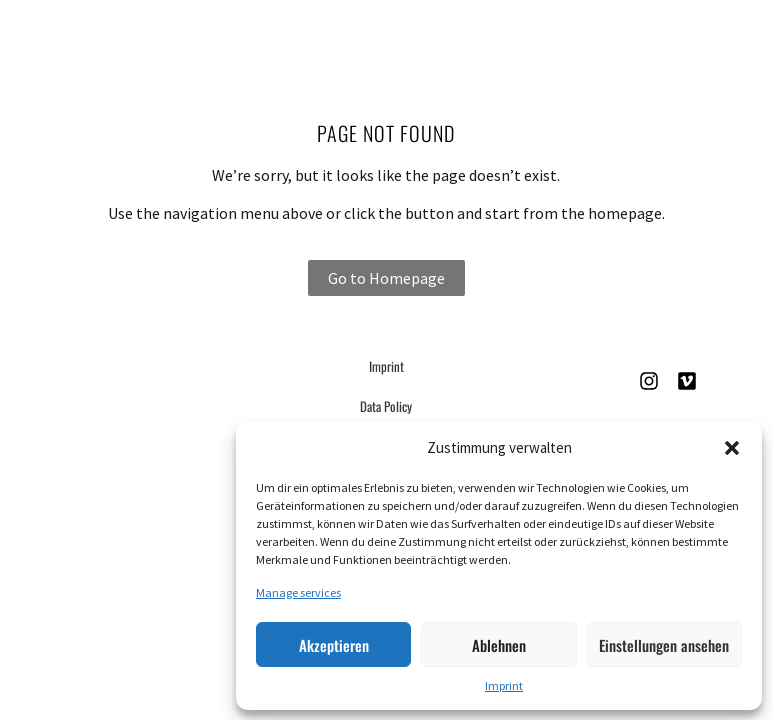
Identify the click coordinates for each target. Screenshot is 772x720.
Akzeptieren (334, 645)
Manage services (298, 592)
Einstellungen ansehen (664, 645)
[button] (732, 448)
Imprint (504, 685)
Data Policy (386, 406)
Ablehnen (499, 645)
